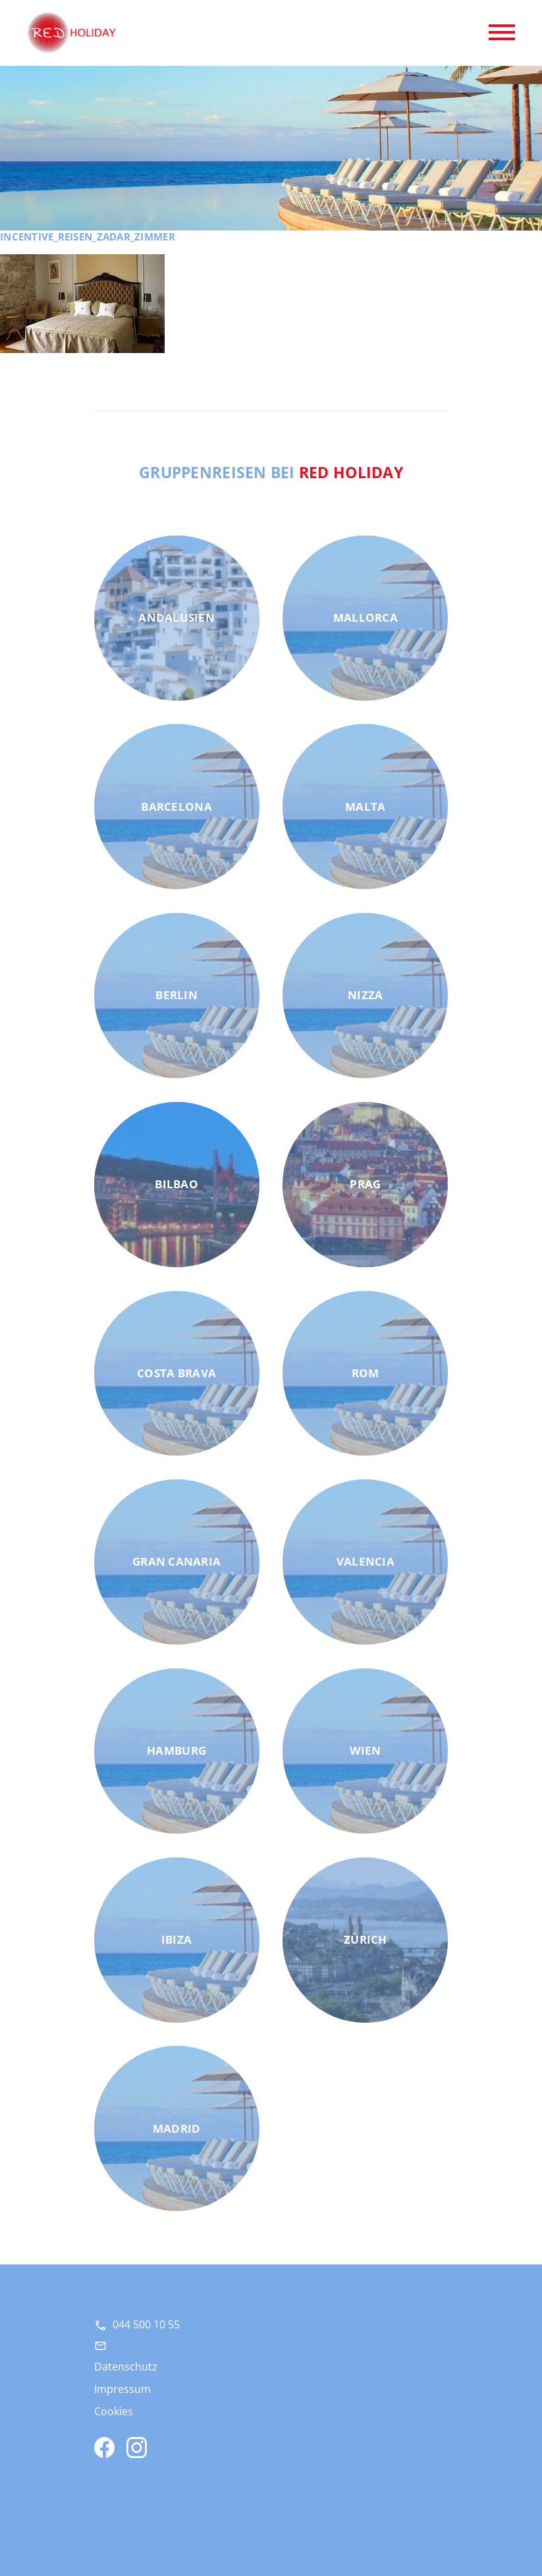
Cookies (113, 2411)
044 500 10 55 (146, 2324)
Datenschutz (125, 2366)
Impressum (122, 2389)
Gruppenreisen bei (271, 472)
